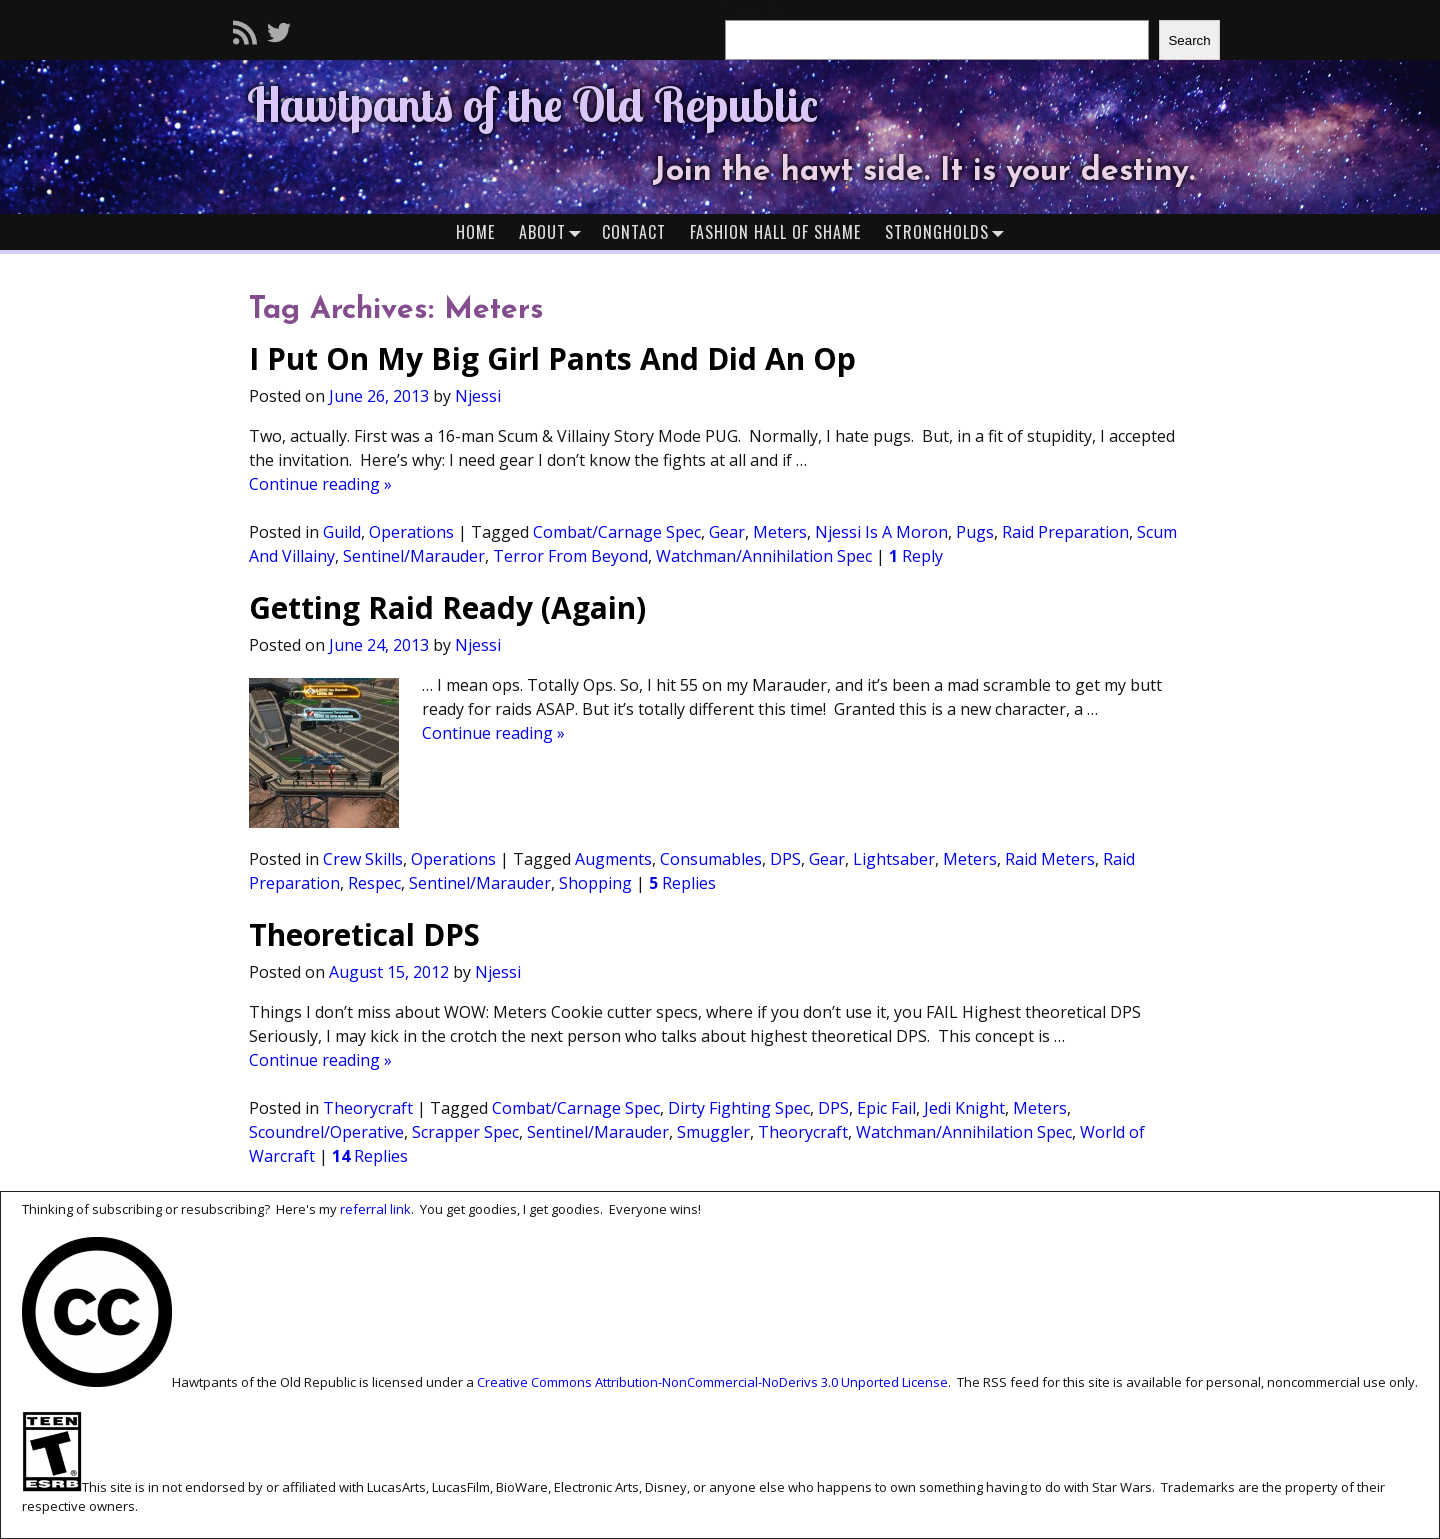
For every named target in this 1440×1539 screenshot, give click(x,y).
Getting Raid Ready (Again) (447, 607)
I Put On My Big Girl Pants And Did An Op (552, 358)
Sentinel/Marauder (414, 556)
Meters (780, 532)
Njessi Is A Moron (881, 532)
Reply (916, 556)
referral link (375, 1209)
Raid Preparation (1065, 532)
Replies (682, 883)
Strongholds (949, 231)
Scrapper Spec (465, 1132)
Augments (613, 859)
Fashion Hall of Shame (775, 232)
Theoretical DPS (364, 934)
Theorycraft (368, 1108)
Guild (342, 532)
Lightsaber (894, 859)
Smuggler (713, 1132)
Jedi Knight (964, 1108)
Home (475, 232)
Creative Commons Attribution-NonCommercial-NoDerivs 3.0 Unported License (712, 1382)
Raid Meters (1050, 859)
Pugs (975, 532)
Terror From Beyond (570, 556)
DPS (785, 859)
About (554, 231)
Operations (411, 532)
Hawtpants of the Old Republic (532, 104)
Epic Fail (886, 1108)
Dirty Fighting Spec (739, 1108)
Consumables (711, 859)
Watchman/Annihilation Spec (764, 556)
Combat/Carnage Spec (617, 532)
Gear (727, 532)
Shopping (595, 883)
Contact (634, 232)
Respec (374, 883)
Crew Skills (363, 859)
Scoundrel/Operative (326, 1132)
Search (1189, 40)
